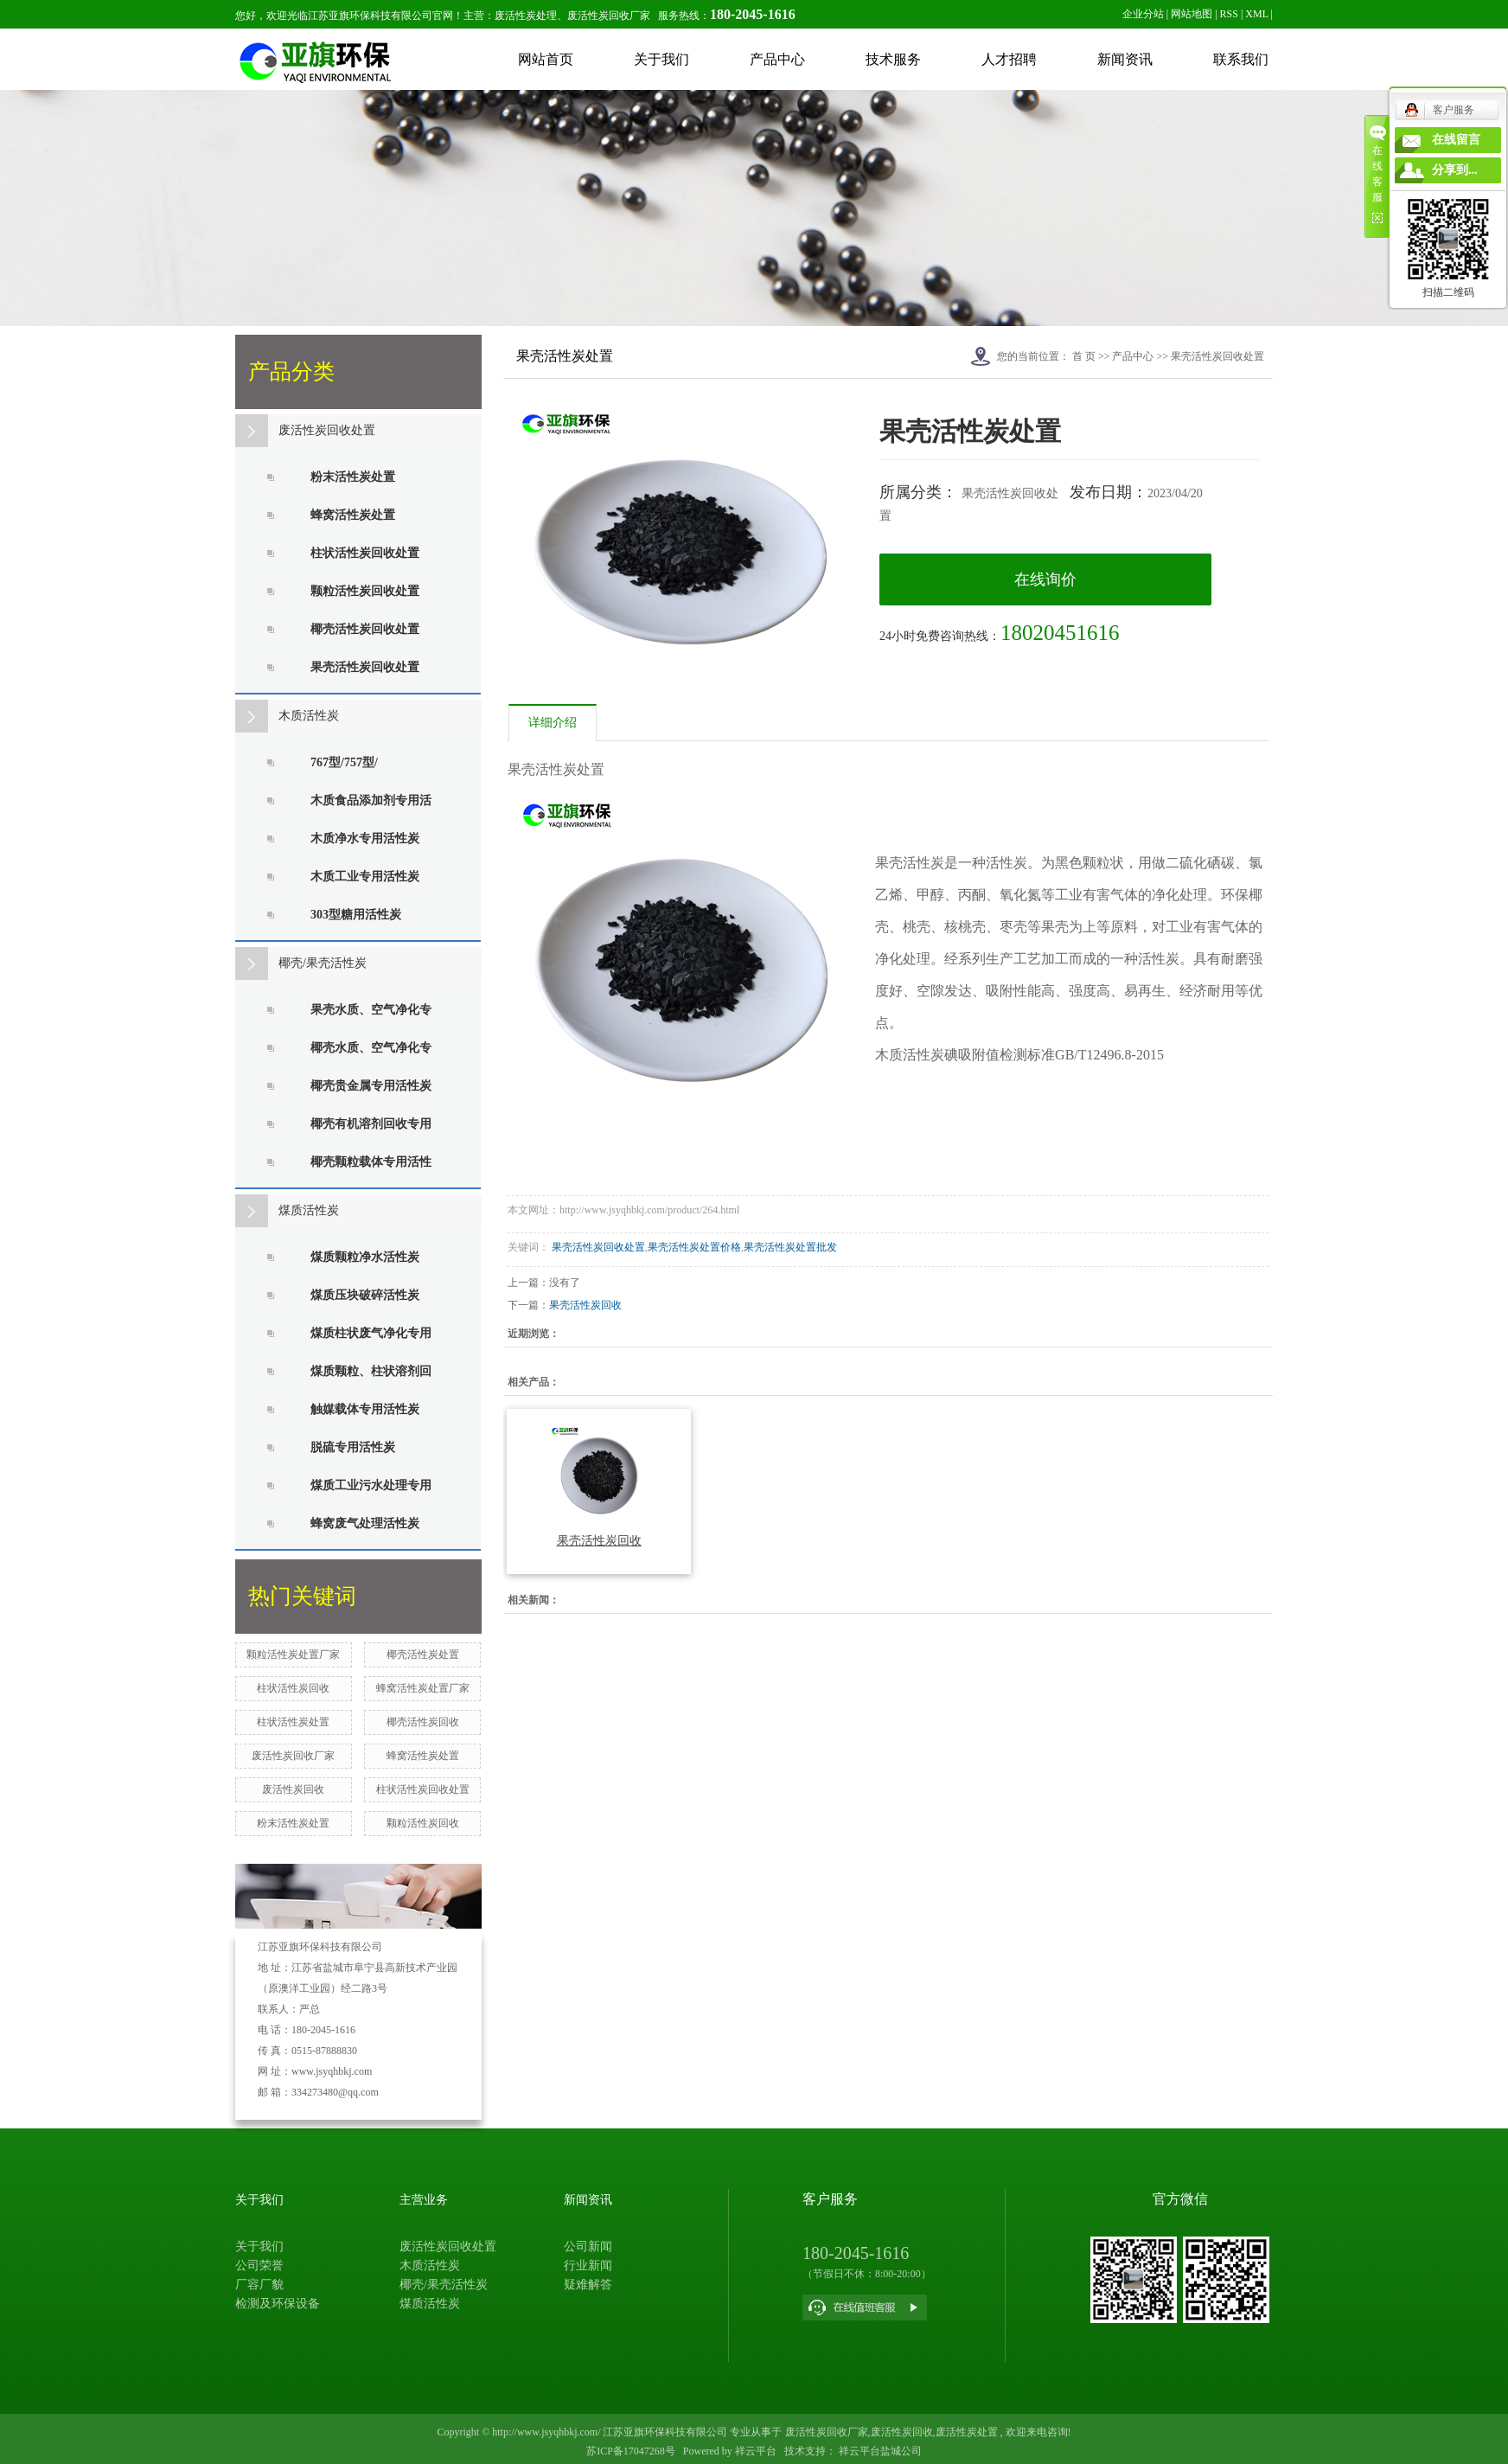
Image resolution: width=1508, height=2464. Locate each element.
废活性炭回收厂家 (293, 1756)
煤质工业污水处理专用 (370, 1485)
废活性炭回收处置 (326, 430)
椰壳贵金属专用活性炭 (370, 1085)
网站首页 (545, 59)
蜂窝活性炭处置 (352, 515)
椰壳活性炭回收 (423, 1722)
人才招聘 (1009, 59)
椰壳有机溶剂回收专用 (370, 1123)
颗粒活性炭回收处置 (364, 591)
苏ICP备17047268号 (630, 2451)
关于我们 (661, 59)
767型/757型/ (344, 762)
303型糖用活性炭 (355, 914)
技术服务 (893, 59)
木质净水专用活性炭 (364, 838)
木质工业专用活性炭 (364, 876)
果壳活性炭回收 (585, 1305)
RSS (1229, 14)
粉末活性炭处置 (352, 476)
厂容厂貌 (259, 2284)
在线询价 (1045, 579)
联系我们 (1240, 59)
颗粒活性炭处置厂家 (293, 1654)
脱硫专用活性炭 (352, 1447)
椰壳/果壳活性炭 (322, 963)
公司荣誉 (259, 2265)
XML (1256, 14)
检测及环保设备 (277, 2303)
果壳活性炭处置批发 (790, 1247)
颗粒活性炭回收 (423, 1823)
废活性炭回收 (293, 1789)
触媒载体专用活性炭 (364, 1409)
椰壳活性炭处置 (423, 1654)
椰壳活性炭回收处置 (364, 629)
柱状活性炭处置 (293, 1722)
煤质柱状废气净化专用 (370, 1333)
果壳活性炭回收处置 (364, 667)
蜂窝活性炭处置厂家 (423, 1688)
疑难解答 (588, 2284)
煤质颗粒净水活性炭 (364, 1257)
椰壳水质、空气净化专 (370, 1047)
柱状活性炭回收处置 (364, 553)
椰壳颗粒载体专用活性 (370, 1161)
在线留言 (1456, 139)
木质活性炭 (308, 715)
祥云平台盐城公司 (879, 2451)
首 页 (1084, 356)
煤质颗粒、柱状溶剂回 (370, 1371)
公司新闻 (588, 2246)
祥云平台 (755, 2451)
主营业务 (423, 2199)
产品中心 (777, 59)
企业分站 (1143, 14)
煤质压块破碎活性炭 (364, 1295)
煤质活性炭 (308, 1210)
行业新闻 (588, 2265)
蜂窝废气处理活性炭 (364, 1523)
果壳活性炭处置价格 (694, 1247)
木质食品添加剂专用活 (370, 800)
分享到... (1455, 169)
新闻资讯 (1125, 59)
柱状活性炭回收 (293, 1688)
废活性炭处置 (967, 2432)
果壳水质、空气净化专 (370, 1009)
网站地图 (1191, 14)
